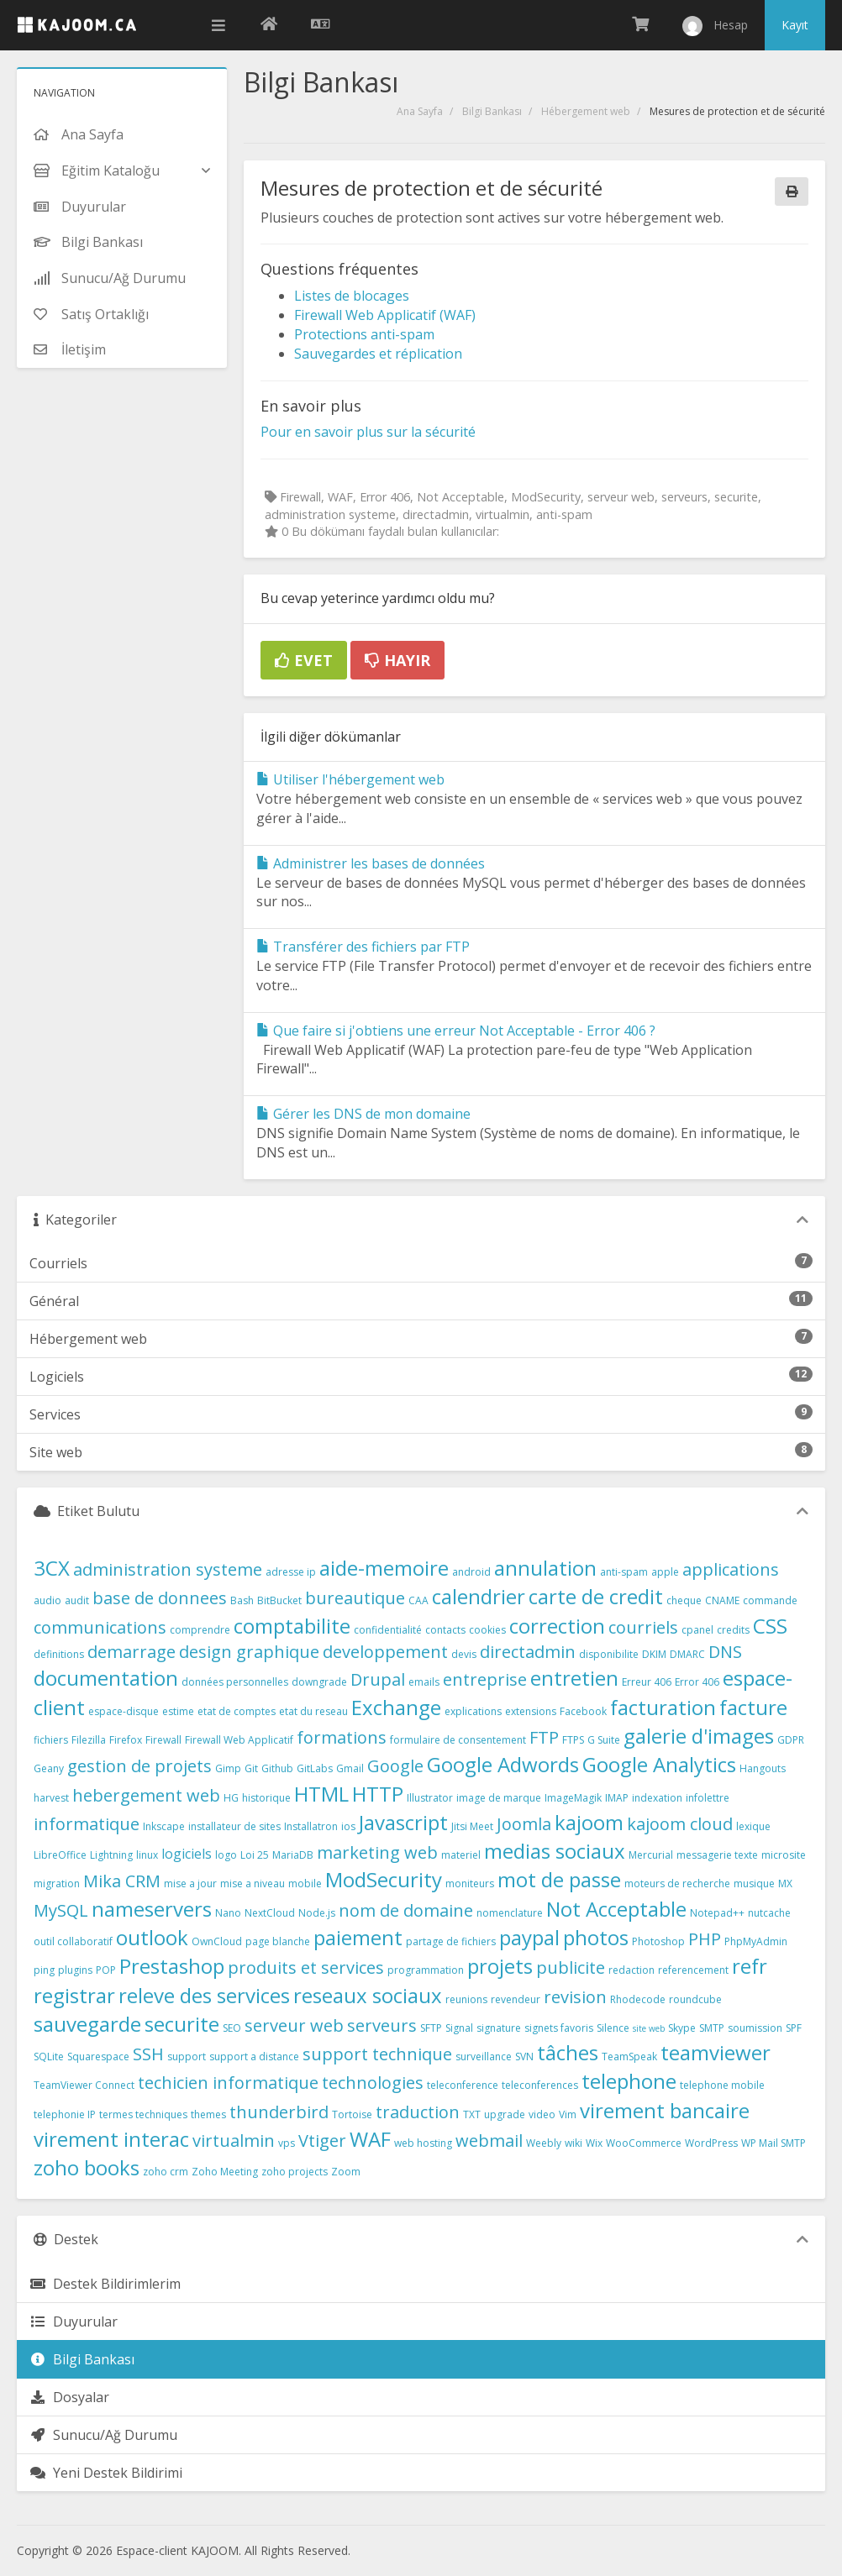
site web (649, 2028)
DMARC (687, 1654)
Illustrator (430, 1798)
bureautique (355, 1598)
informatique (86, 1824)
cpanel (697, 1630)
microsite (783, 1855)
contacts (445, 1630)
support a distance (254, 2056)
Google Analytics (659, 1764)
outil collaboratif (73, 1941)
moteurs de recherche (677, 1883)
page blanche (277, 1941)
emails (423, 1682)
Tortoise (352, 2114)
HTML (321, 1793)
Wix (594, 2143)
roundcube (695, 1999)
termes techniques (143, 2114)
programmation (425, 1970)
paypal (529, 1937)
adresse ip (291, 1572)
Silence (613, 2028)
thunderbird (279, 2112)
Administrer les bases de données (370, 863)
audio (47, 1600)
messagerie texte (717, 1855)
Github (277, 1768)
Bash (242, 1600)
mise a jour (190, 1883)
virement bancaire (665, 2110)
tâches (567, 2052)
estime (178, 1711)
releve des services (204, 1995)
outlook (152, 1937)
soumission (755, 2028)
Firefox (125, 1740)
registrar (74, 1995)
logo (226, 1855)
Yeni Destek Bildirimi (105, 2472)
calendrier (478, 1596)
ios (348, 1826)
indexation (657, 1798)
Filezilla (88, 1740)
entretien (574, 1678)
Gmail (350, 1768)
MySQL (61, 1910)
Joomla (524, 1824)
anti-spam (624, 1572)
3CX (52, 1568)
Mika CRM (122, 1881)
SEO (232, 2028)
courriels (643, 1627)
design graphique (249, 1651)
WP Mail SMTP (773, 2143)
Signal (459, 2028)
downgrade (319, 1682)
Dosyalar (69, 2397)
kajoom (589, 1822)
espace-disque (123, 1711)
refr (749, 1966)
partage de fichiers (451, 1941)
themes (208, 2114)
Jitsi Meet (472, 1826)
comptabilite (292, 1626)
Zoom (345, 2171)
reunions (466, 1999)
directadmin (528, 1651)
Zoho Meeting (225, 2171)
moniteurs (469, 1883)
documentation (106, 1678)
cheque (684, 1600)
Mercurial (651, 1855)
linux (147, 1855)
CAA (418, 1600)
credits (733, 1630)
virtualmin (233, 2140)
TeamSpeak (629, 2056)
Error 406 (697, 1682)
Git (251, 1768)
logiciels (186, 1853)
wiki (573, 2143)
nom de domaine (406, 1910)
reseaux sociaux (367, 1995)
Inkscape (164, 1826)
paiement (358, 1937)
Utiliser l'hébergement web (350, 779)
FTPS (573, 1740)
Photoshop (658, 1941)
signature (498, 2028)
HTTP (377, 1793)
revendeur (515, 1999)
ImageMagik (573, 1798)
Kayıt (794, 25)
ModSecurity (383, 1879)
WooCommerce (643, 2143)
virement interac (111, 2139)
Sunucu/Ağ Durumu (103, 2435)
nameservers (152, 1909)
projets (500, 1966)
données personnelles (235, 1682)
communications (100, 1627)
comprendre (200, 1630)
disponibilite (609, 1654)
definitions (59, 1654)
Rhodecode (638, 1999)
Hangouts (762, 1768)
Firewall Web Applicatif (239, 1740)
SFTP (431, 2028)
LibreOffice (60, 1855)
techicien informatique (228, 2082)
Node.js (316, 1913)
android (471, 1572)
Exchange (396, 1707)
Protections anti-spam (364, 334)
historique (266, 1798)
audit (77, 1600)
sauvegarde (87, 2024)
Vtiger (322, 2140)
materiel (461, 1855)
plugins (75, 1970)
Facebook (583, 1711)
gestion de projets (139, 1766)
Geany (49, 1768)
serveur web (294, 2025)
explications (473, 1711)
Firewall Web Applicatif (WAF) (385, 315)
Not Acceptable (616, 1909)
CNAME (722, 1600)
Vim (567, 2114)
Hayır (397, 660)
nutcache (769, 1913)
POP (106, 1970)
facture (753, 1707)
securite (182, 2024)
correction (557, 1626)
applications (730, 1569)
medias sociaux (554, 1851)
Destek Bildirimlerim (105, 2283)
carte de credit (596, 1596)
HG (231, 1798)
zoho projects (294, 2171)
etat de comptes (236, 1711)
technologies (373, 2082)
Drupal (377, 1679)
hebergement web (146, 1795)
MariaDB (292, 1855)
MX (785, 1883)
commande (770, 1600)
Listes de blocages (351, 295)
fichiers (51, 1740)
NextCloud (270, 1913)
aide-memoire (384, 1568)
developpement (385, 1651)
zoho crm (165, 2171)
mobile (305, 1883)
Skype (682, 2028)
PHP (704, 1939)
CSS (770, 1626)
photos (596, 1937)
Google (395, 1766)
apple (665, 1572)
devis (463, 1654)
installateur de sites (234, 1826)
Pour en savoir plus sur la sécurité (368, 431)
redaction (631, 1970)
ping (44, 1970)
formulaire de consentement (458, 1740)
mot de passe (559, 1879)
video (542, 2114)
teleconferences (540, 2085)
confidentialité (388, 1630)
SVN (524, 2056)
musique (754, 1883)
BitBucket (279, 1600)
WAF (370, 2139)
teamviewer (715, 2052)
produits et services (306, 1967)
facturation (663, 1707)
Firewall (163, 1740)
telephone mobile (722, 2085)
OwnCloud (217, 1941)
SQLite (49, 2056)
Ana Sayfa (420, 111)
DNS (725, 1651)
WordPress (711, 2143)
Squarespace (98, 2056)
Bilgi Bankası (492, 111)
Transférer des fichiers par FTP (363, 946)
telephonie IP (65, 2114)
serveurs (382, 2025)
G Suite (603, 1740)
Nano (228, 1913)
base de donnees (159, 1598)
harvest (51, 1798)
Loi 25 (254, 1855)
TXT (472, 2114)
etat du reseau (313, 1711)
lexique (753, 1826)
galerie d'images (699, 1736)
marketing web (377, 1852)
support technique (377, 2054)
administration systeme (167, 1569)
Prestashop (171, 1966)
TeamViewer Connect (84, 2085)
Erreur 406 (646, 1682)
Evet (304, 660)
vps (286, 2143)
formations (342, 1737)
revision (575, 1997)
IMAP (617, 1798)
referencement (693, 1970)
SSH (148, 2054)
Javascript (403, 1822)
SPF (794, 2028)
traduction (418, 2112)
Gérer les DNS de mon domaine (363, 1113)
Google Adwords (503, 1764)
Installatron (311, 1826)
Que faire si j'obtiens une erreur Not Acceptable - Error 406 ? (455, 1030)
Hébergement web (585, 111)
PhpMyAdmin (755, 1941)
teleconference (462, 2085)
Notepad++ (717, 1913)
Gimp (228, 1768)
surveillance (483, 2056)
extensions (530, 1711)
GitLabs (315, 1768)
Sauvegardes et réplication (378, 353)
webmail (489, 2140)
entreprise (485, 1679)
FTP (544, 1737)
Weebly (543, 2143)
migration (57, 1883)
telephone (629, 2081)
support (186, 2056)
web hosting (423, 2143)
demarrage (131, 1651)
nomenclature (509, 1913)
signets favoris (558, 2028)
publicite (570, 1967)
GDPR (790, 1740)
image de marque (498, 1798)
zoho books (86, 2167)
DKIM (654, 1654)
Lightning (111, 1855)
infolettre (707, 1798)
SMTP (711, 2028)
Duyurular (73, 2321)
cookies (487, 1630)
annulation (545, 1568)
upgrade (504, 2114)
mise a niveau (252, 1883)
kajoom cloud (680, 1824)
